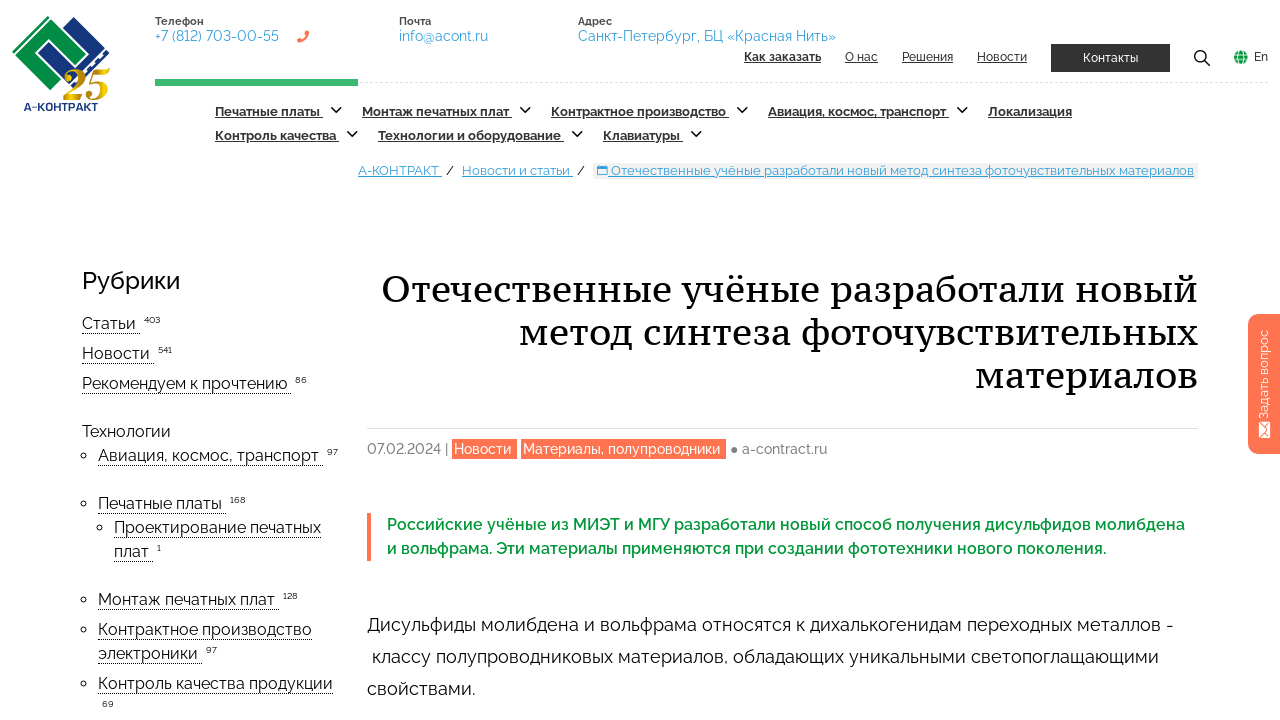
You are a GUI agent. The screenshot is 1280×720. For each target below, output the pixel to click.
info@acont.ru (443, 36)
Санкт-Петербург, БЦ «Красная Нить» (707, 36)
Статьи (111, 323)
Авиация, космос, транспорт (858, 111)
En (1261, 57)
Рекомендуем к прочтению (186, 383)
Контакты (1110, 58)
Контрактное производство (640, 111)
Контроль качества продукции (215, 683)
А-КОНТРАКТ (400, 170)
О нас (861, 57)
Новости (1002, 57)
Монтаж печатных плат (437, 111)
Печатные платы (269, 111)
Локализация (1030, 111)
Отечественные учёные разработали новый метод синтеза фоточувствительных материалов (895, 170)
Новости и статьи (517, 170)
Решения (927, 57)
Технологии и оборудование (471, 135)
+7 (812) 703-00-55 (217, 36)
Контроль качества (277, 135)
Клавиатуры (643, 135)
